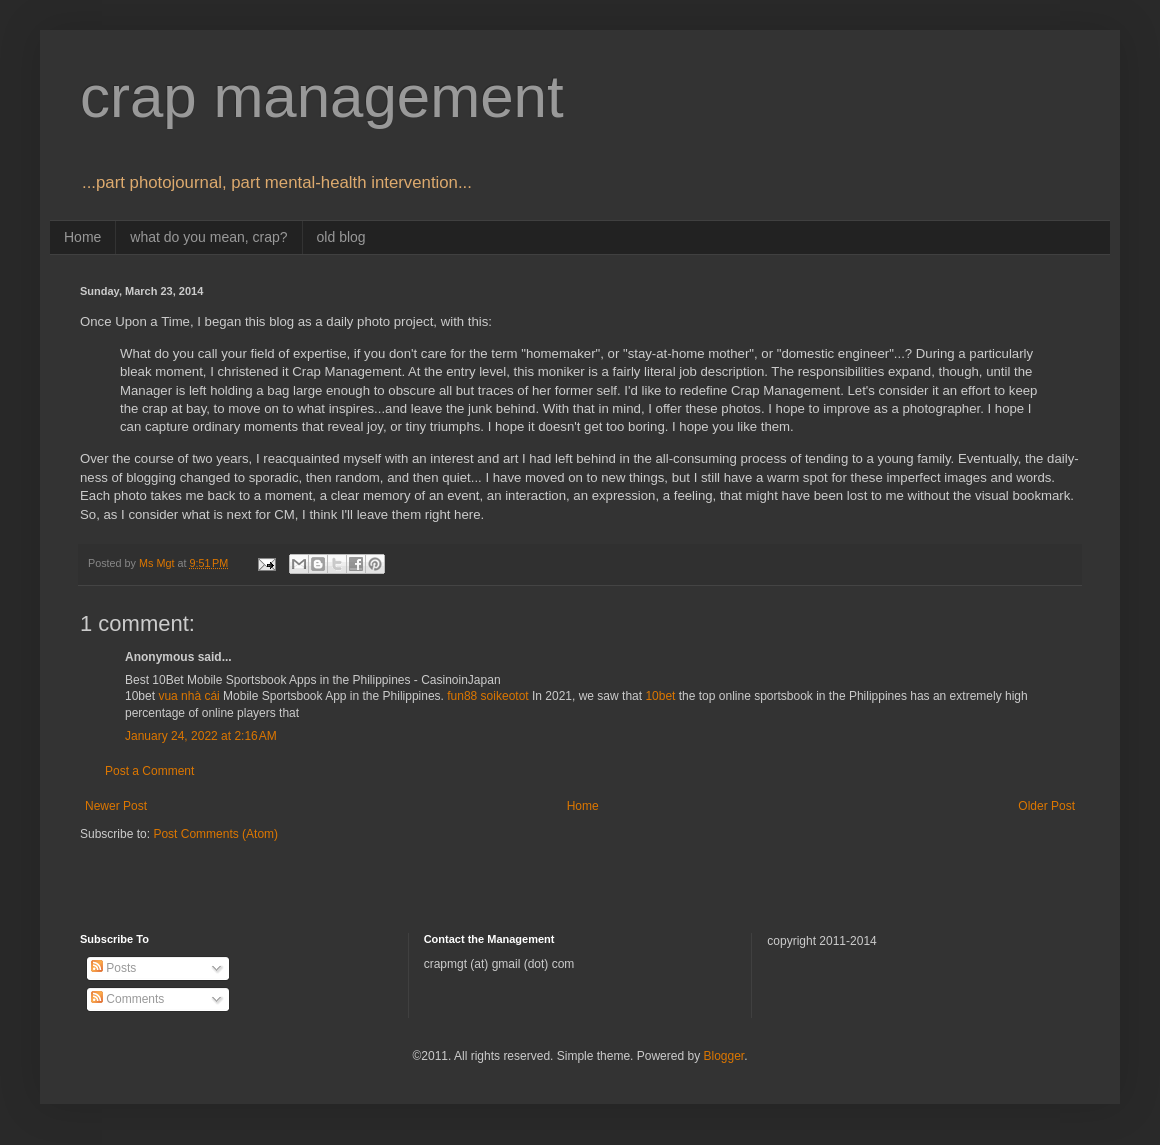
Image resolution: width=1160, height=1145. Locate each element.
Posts (113, 968)
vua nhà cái (188, 696)
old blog (341, 237)
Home (82, 237)
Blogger (723, 1056)
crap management (322, 96)
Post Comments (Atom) (215, 834)
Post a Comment (149, 771)
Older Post (1046, 806)
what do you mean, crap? (208, 237)
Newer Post (116, 806)
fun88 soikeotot (487, 696)
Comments (127, 999)
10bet (660, 696)
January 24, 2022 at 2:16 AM (201, 736)
